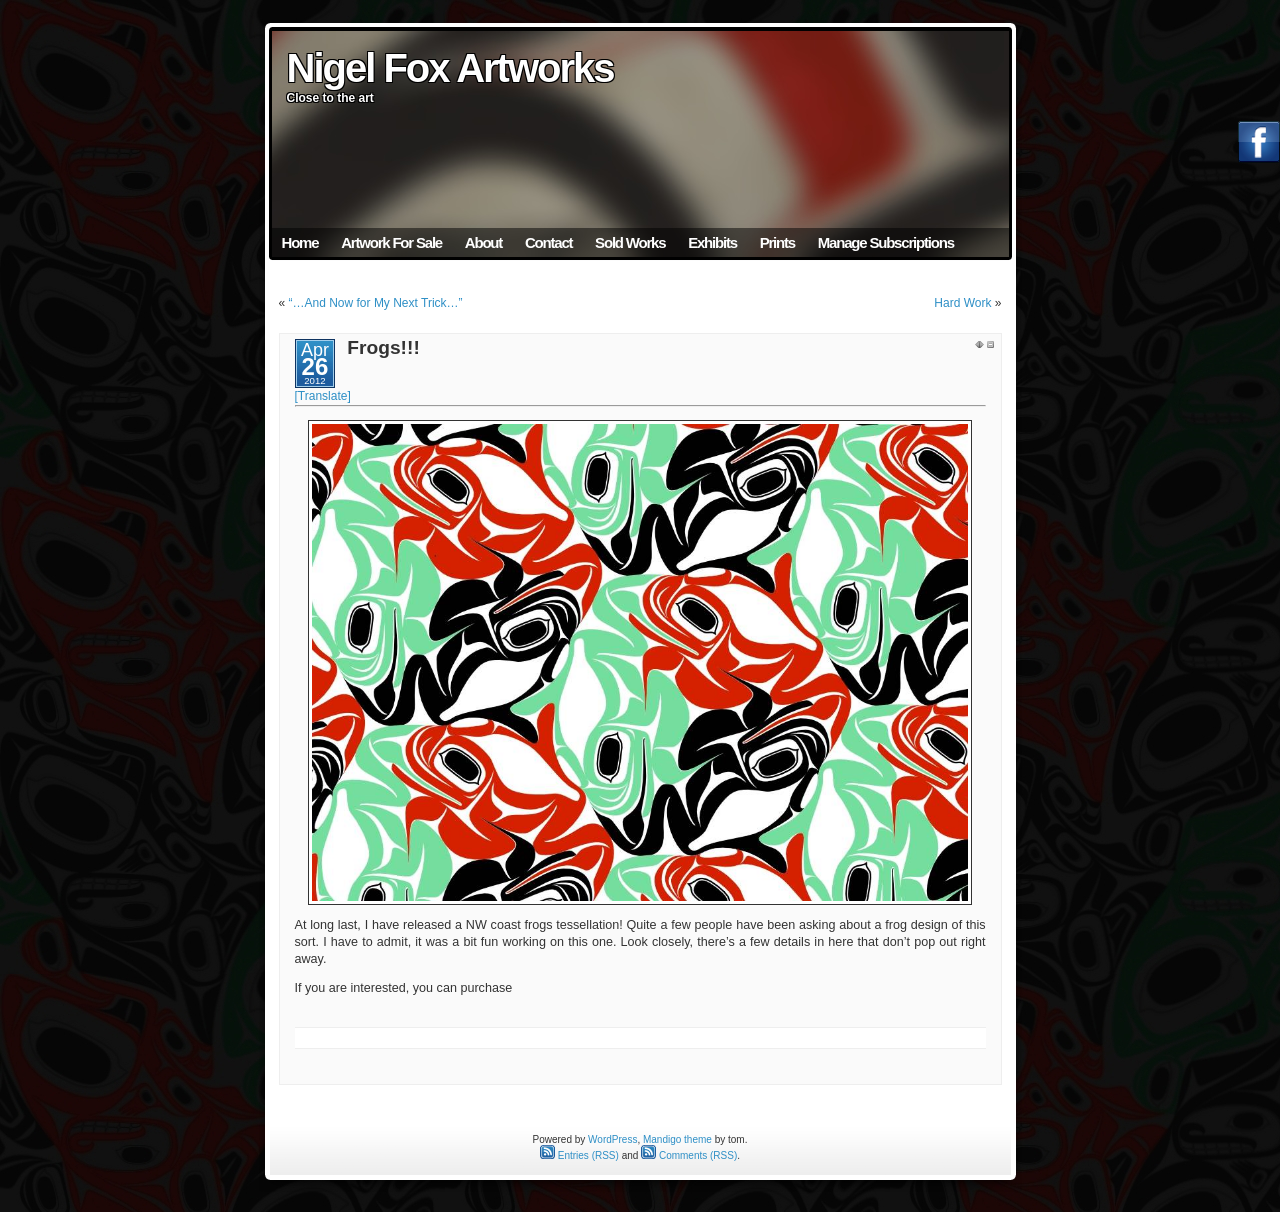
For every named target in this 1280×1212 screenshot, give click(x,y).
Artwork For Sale (391, 242)
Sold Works (630, 242)
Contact (548, 242)
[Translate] (323, 396)
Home (300, 242)
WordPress (612, 1139)
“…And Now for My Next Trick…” (376, 303)
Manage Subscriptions (886, 242)
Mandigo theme (677, 1139)
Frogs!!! (383, 347)
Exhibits (712, 242)
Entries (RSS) (579, 1155)
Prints (777, 242)
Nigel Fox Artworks (450, 68)
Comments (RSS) (689, 1155)
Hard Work (962, 303)
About (483, 242)
